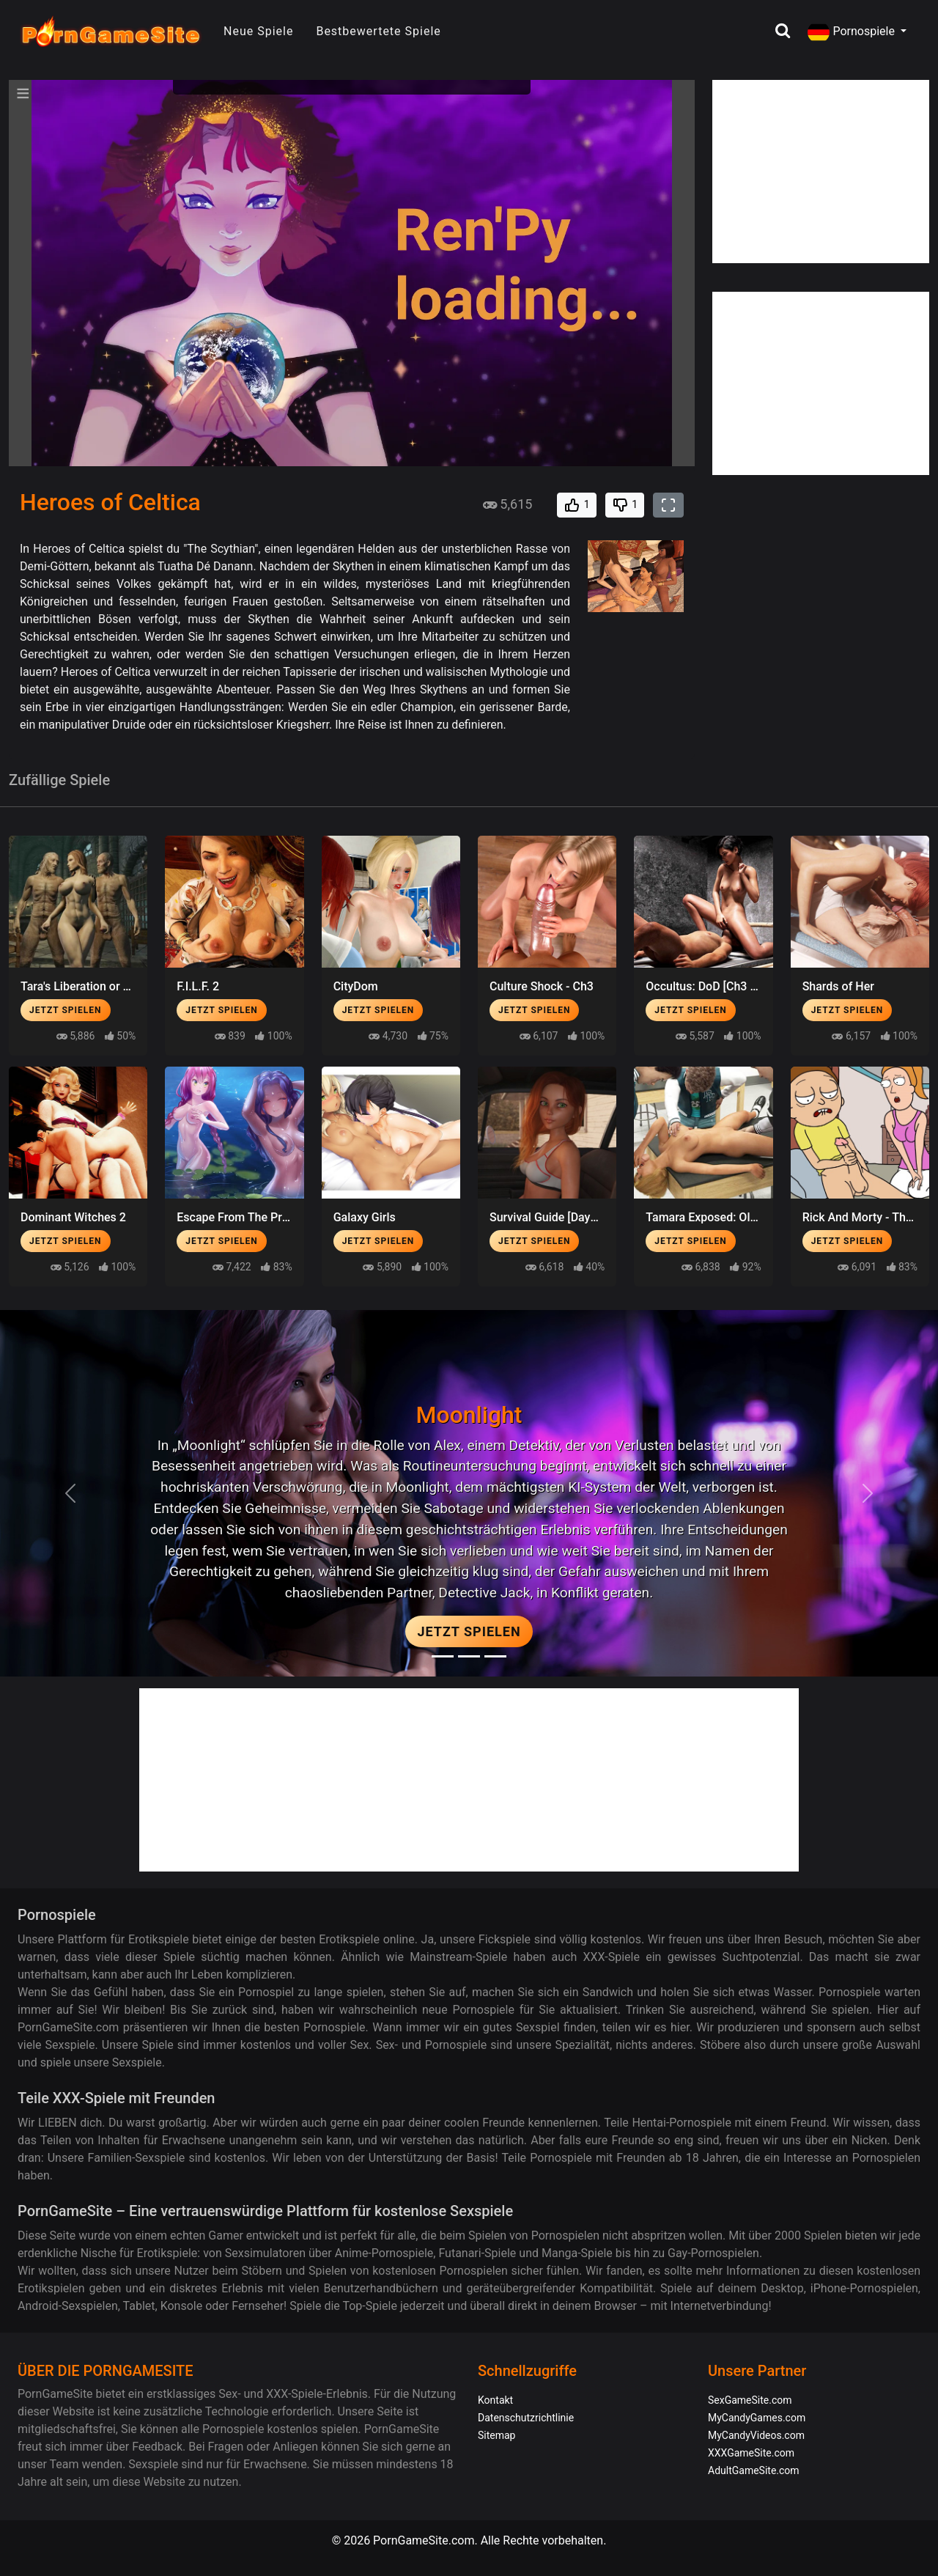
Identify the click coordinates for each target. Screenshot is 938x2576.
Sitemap (496, 2435)
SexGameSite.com (750, 2400)
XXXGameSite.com (751, 2453)
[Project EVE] (495, 1656)
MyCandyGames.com (756, 2418)
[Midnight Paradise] (469, 1656)
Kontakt (495, 2400)
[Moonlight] (443, 1656)
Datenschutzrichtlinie (526, 2418)
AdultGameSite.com (753, 2470)
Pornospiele (852, 32)
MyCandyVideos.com (756, 2435)
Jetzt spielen (65, 1010)
